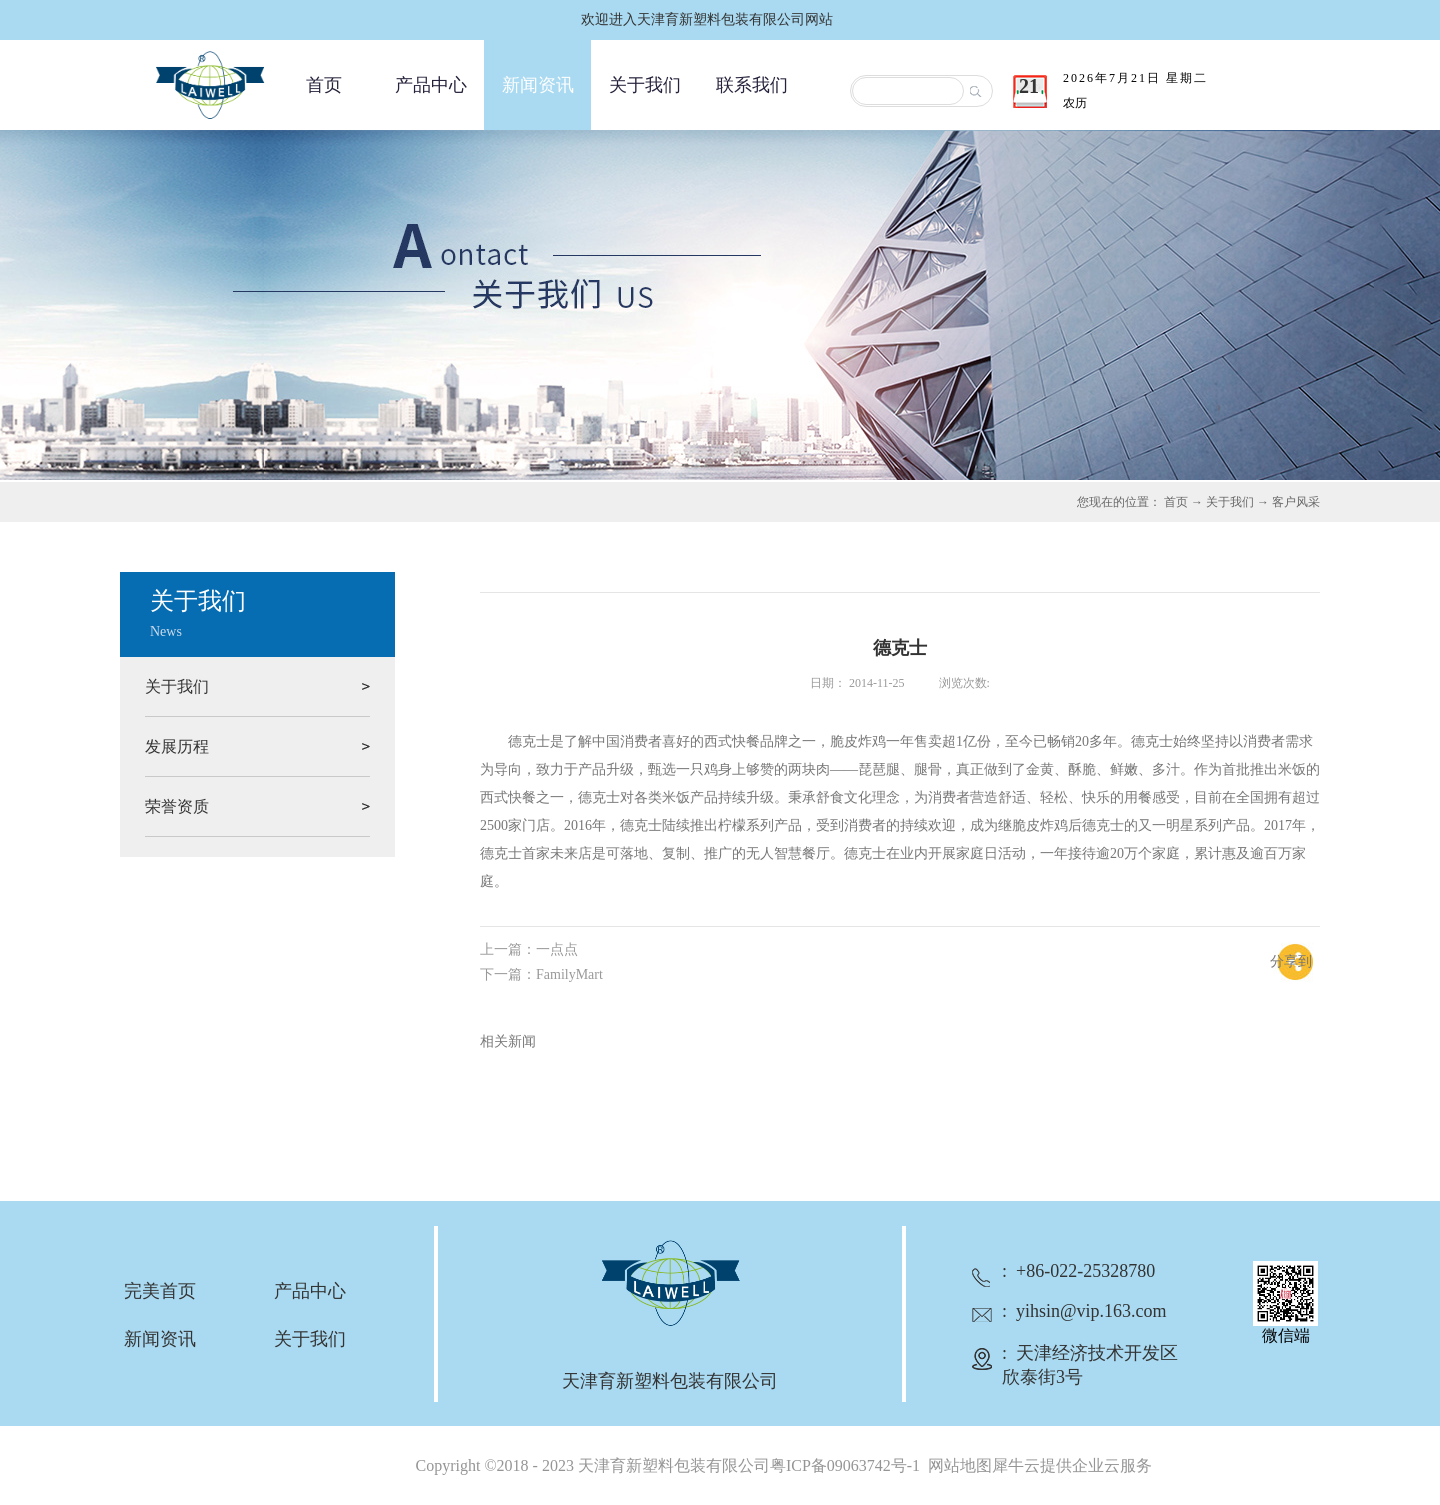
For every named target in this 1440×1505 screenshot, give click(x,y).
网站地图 (956, 1465)
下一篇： (541, 974)
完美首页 (160, 1291)
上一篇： (529, 949)
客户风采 (1296, 502)
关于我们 (1230, 502)
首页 (324, 85)
